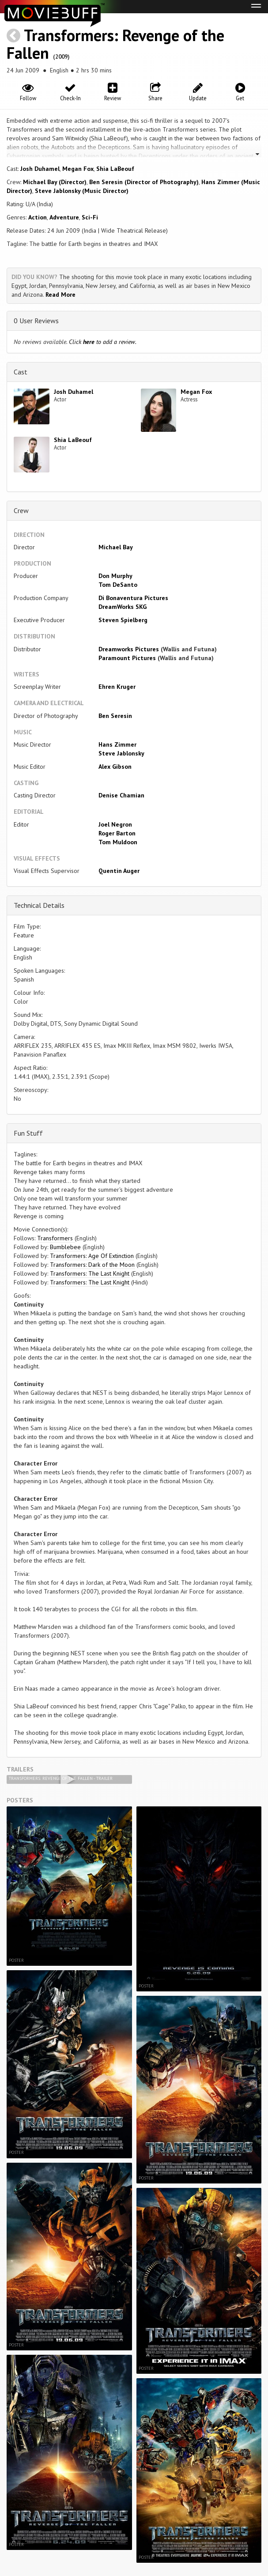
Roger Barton (117, 833)
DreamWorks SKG (122, 607)
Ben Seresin (115, 716)
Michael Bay (115, 547)
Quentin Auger (119, 871)
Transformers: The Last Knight (89, 1273)
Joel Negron (115, 824)
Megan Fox (78, 169)
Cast (20, 371)
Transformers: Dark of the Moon (92, 1265)
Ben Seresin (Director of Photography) (144, 182)
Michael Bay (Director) (55, 182)
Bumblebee (65, 1247)
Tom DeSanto (117, 585)
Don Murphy (115, 576)
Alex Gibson (115, 767)
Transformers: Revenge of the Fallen (115, 44)
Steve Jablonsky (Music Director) (81, 191)
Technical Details (39, 905)
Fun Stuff (28, 1133)
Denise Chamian (121, 795)
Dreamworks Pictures (128, 649)
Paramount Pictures (127, 658)
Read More (60, 294)
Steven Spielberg (122, 620)
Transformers (56, 1238)
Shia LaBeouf (115, 169)
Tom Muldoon (117, 842)
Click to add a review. (102, 342)
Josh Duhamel (40, 169)
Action (37, 217)
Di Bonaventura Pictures (133, 598)
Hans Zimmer (117, 744)
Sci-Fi (90, 217)
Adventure (64, 217)
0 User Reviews (36, 320)
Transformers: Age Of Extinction (92, 1256)
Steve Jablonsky (121, 753)
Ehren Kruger (117, 687)
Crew (21, 510)
